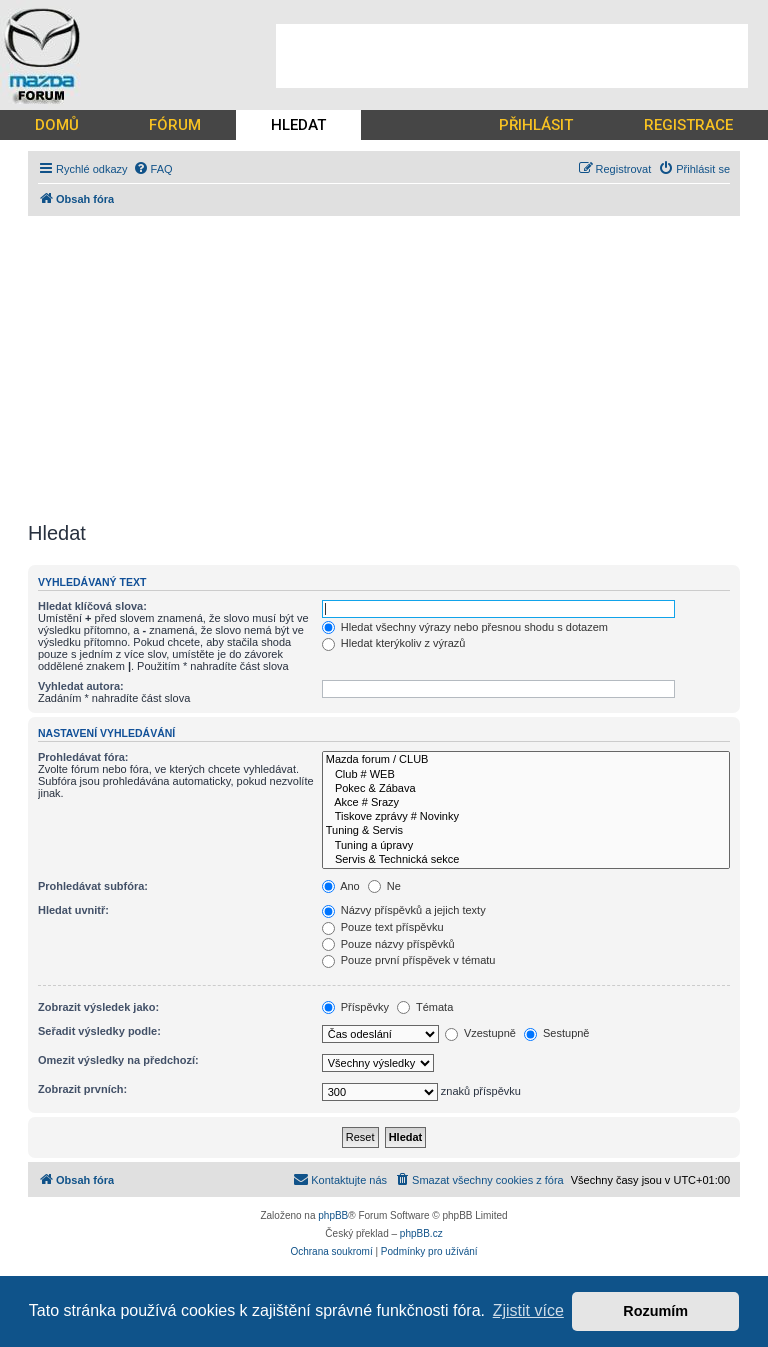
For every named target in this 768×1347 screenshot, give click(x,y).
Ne (384, 886)
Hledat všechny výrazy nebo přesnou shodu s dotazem (465, 627)
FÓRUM (175, 125)
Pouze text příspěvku (383, 927)
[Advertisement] (512, 56)
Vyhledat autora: (81, 686)
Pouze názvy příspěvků (388, 944)
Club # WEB (526, 775)
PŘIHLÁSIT (536, 125)
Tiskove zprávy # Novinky (526, 817)
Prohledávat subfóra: (93, 886)
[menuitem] (153, 169)
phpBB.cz (421, 1233)
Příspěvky (355, 1007)
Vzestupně (480, 1033)
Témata (425, 1007)
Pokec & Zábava (526, 789)
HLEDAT (298, 125)
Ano (341, 886)
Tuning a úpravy (526, 846)
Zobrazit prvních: (82, 1089)
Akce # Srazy (526, 803)
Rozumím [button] (655, 1311)
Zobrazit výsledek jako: (98, 1007)
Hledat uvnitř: (73, 910)
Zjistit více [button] (528, 1310)
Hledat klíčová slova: (92, 606)
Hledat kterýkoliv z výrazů (394, 643)
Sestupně (557, 1033)
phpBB (333, 1215)
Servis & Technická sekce (526, 860)
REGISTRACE (688, 125)
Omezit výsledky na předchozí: (118, 1060)
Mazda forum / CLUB (526, 760)
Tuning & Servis (526, 831)
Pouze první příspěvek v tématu (409, 960)
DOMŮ (57, 125)
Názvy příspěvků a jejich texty (404, 910)
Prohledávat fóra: (83, 757)
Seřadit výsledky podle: (99, 1031)
